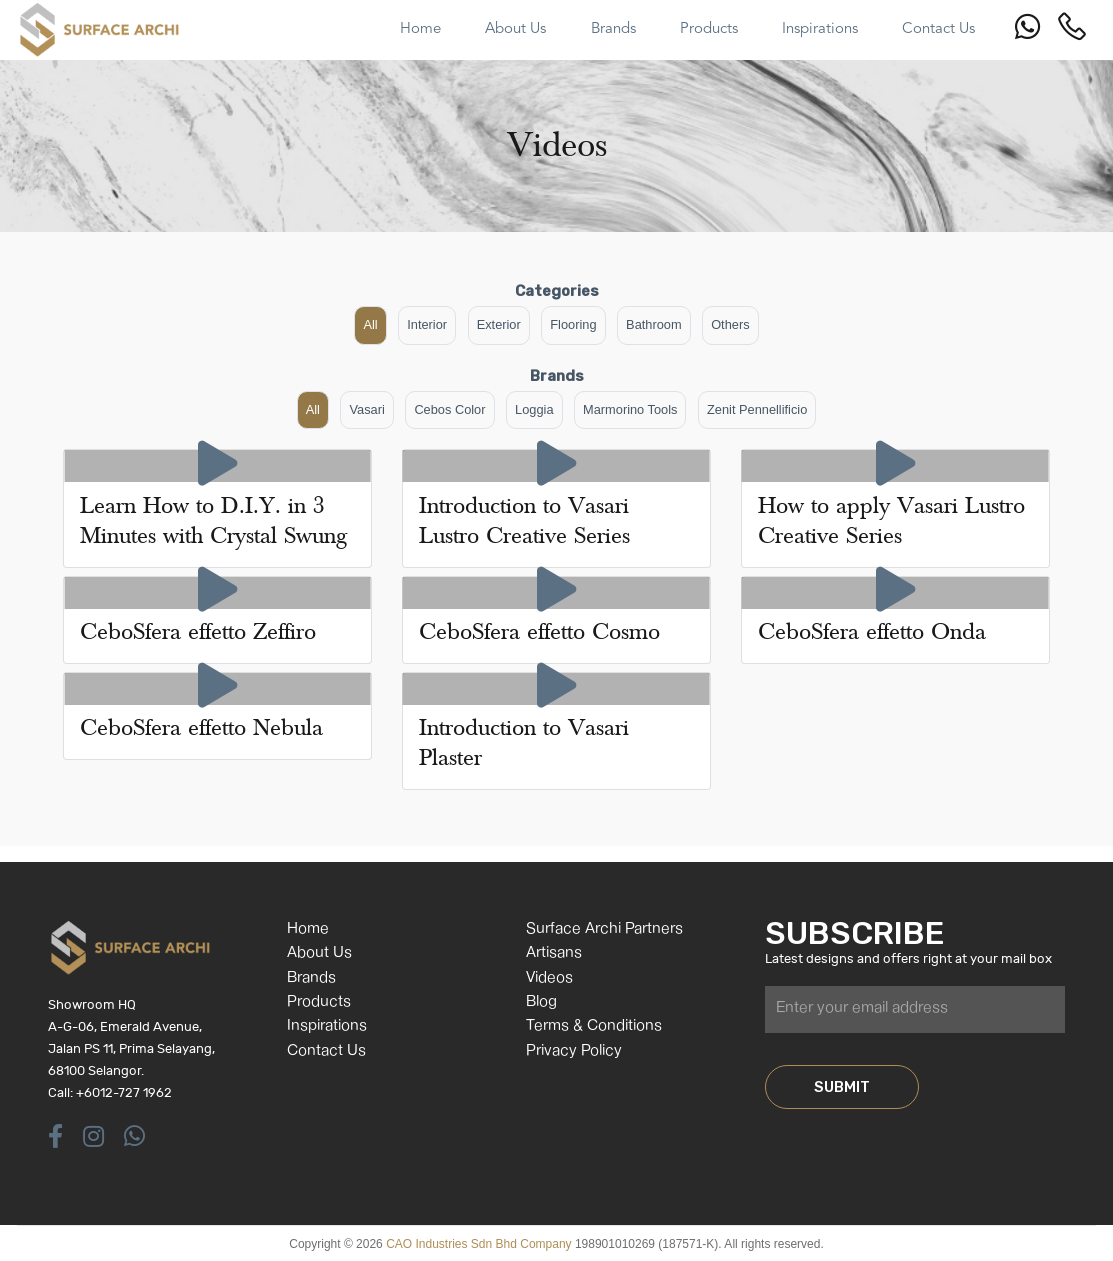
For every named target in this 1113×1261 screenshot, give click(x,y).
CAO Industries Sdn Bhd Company (478, 1244)
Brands (311, 978)
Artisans (554, 953)
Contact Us (326, 1051)
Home (308, 929)
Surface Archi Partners (604, 929)
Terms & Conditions (594, 1026)
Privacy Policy (574, 1051)
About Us (319, 953)
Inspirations (327, 1026)
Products (319, 1002)
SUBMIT (842, 1087)
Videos (549, 978)
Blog (541, 1002)
